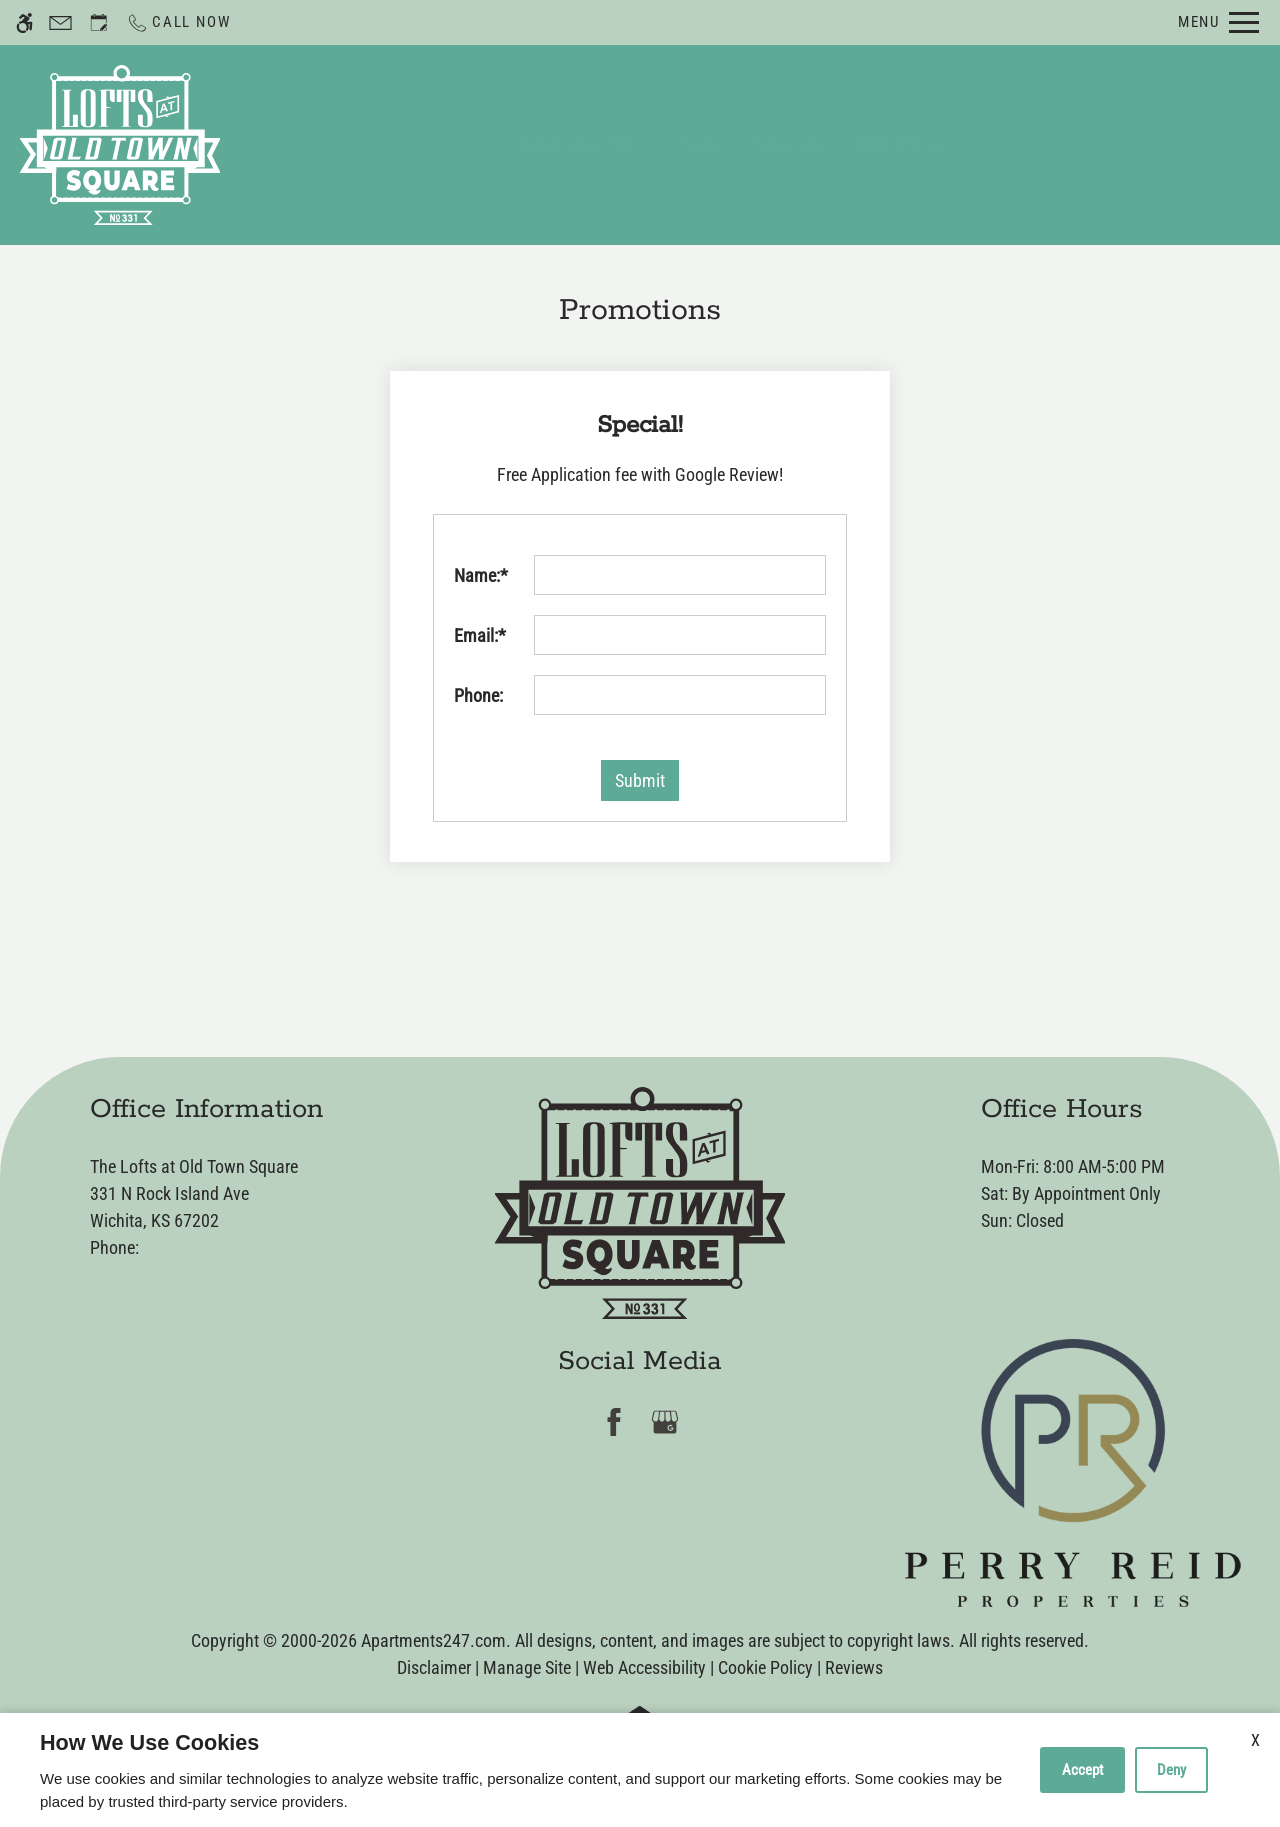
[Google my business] (665, 1421)
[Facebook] (614, 1421)
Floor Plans (899, 144)
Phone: (478, 695)
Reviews (854, 1667)
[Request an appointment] (99, 22)
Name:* (481, 575)
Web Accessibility (644, 1667)
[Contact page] (60, 22)
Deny (1171, 1770)
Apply (700, 144)
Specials (789, 144)
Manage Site (527, 1667)
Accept (1082, 1770)
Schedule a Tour (580, 144)
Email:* (480, 635)
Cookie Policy (765, 1667)
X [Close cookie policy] (1255, 1740)
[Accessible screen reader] (24, 22)
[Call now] (178, 22)
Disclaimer (434, 1667)
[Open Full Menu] (1218, 22)
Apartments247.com (433, 1640)
